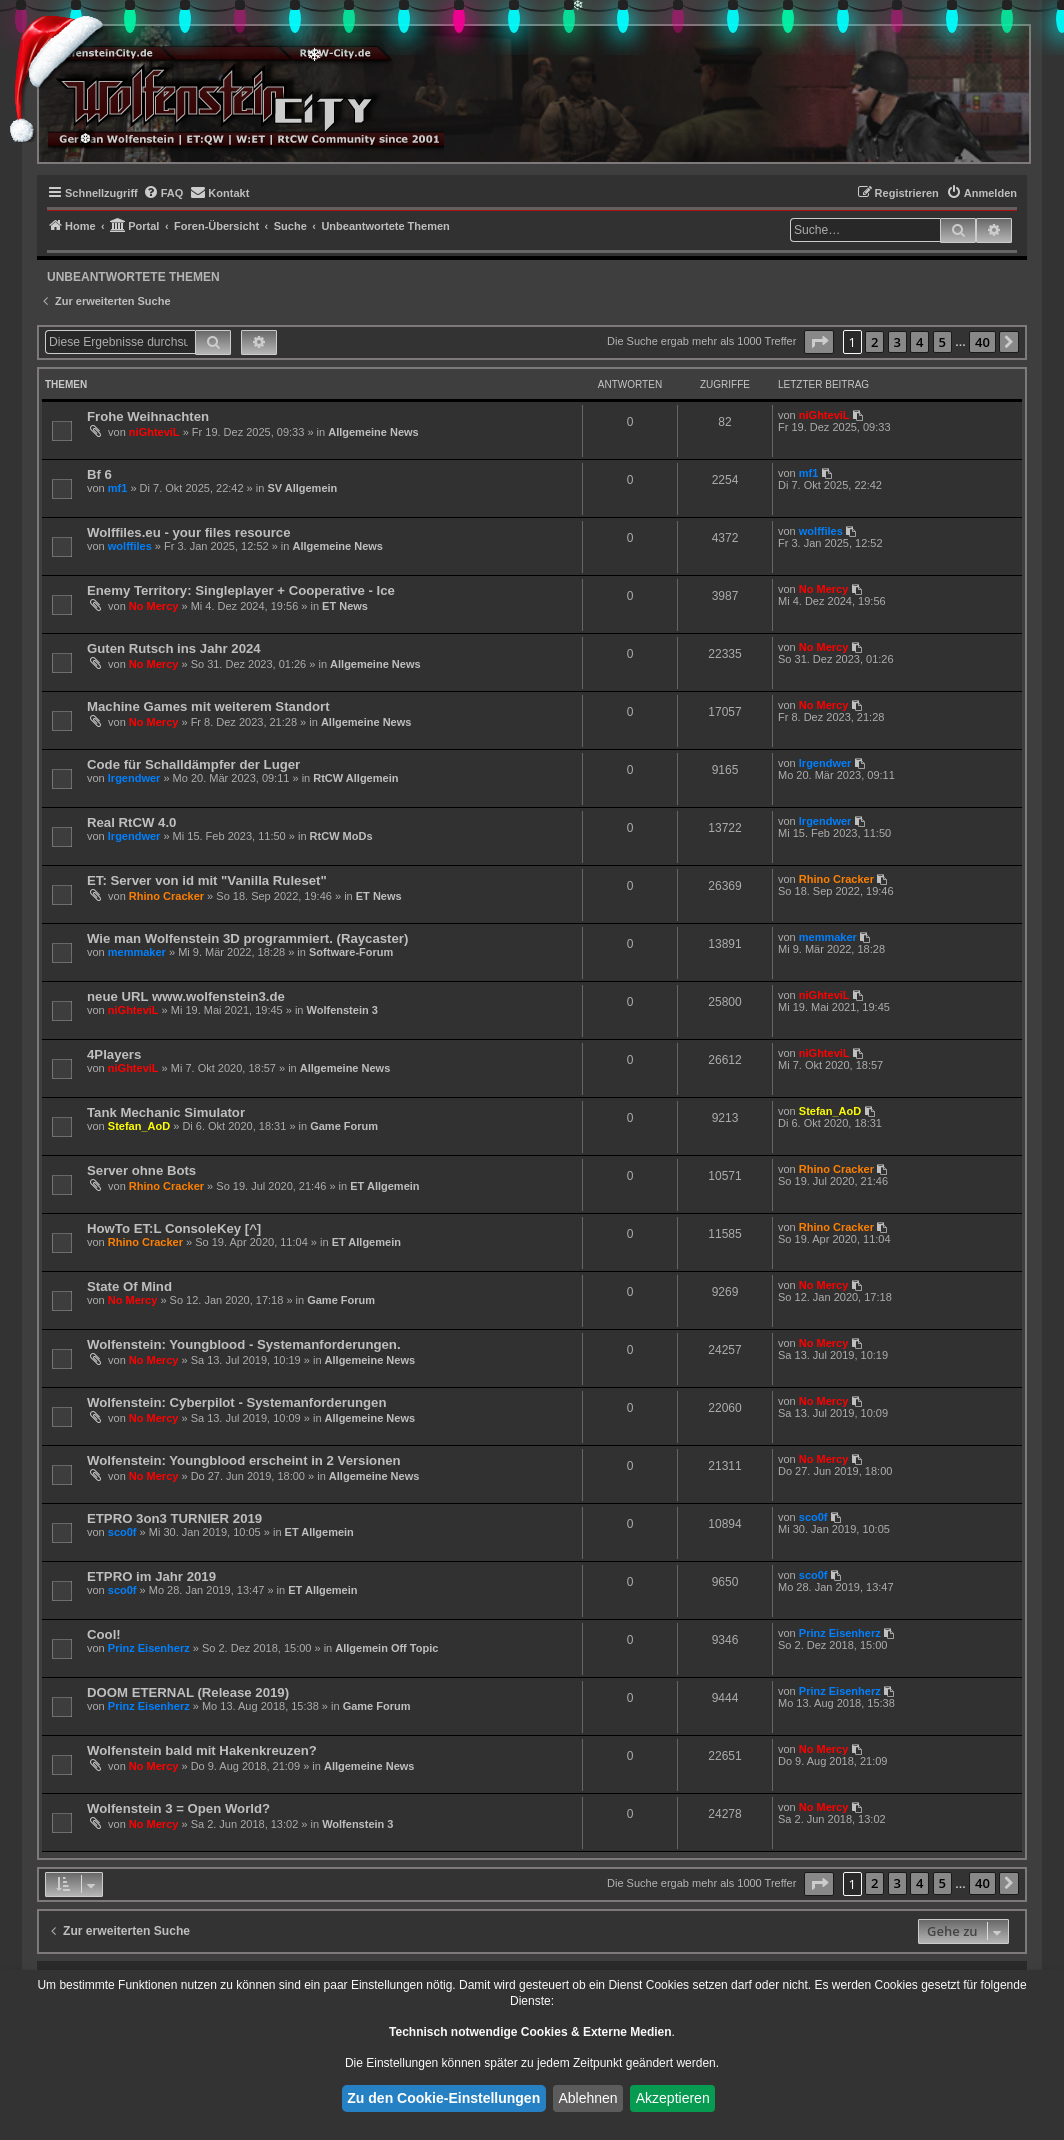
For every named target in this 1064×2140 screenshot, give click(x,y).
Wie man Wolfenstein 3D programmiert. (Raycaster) (247, 938)
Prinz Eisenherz (149, 1648)
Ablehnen (587, 2098)
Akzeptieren (673, 2098)
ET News (345, 606)
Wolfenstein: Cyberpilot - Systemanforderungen (236, 1402)
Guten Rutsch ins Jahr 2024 (174, 648)
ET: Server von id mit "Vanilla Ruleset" (207, 880)
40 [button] (982, 342)
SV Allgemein (302, 488)
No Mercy (154, 606)
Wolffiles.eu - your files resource (189, 532)
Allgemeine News (373, 432)
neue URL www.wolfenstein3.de (186, 996)
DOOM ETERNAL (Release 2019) (188, 1692)
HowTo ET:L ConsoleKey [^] (174, 1228)
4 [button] (919, 342)
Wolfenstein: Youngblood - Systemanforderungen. (244, 1344)
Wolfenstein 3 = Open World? (178, 1808)
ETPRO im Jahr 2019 (151, 1576)
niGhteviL (154, 432)
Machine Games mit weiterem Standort (208, 706)
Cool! (104, 1634)
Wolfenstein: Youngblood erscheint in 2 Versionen (244, 1460)
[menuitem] (163, 193)
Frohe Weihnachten (148, 416)
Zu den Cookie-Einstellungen (443, 2098)
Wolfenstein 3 (342, 1010)
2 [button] (874, 342)
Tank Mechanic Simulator (166, 1112)
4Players (114, 1054)
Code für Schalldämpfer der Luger (193, 764)
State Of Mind (129, 1286)
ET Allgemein (384, 1186)
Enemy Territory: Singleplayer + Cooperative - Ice (241, 590)
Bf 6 (99, 474)
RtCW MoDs (341, 836)
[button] (819, 342)
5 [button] (942, 342)
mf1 (118, 488)
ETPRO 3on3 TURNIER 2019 (174, 1518)
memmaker (137, 952)
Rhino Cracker (166, 896)
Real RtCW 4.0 (131, 822)
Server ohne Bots (141, 1170)
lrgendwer (134, 778)
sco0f (122, 1532)
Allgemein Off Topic (386, 1648)
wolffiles (130, 546)
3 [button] (897, 342)
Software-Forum (351, 952)
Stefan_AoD (139, 1126)
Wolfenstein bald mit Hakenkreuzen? (202, 1750)
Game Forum (344, 1126)
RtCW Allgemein (355, 778)
